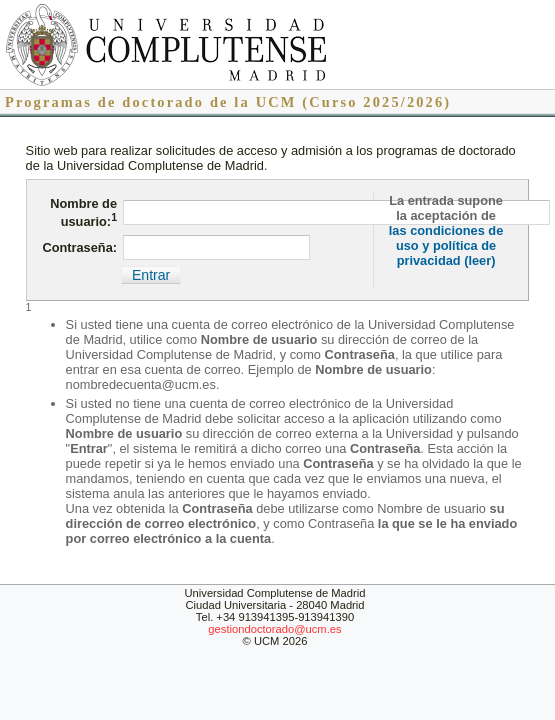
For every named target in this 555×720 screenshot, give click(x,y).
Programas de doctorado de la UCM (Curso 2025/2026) (228, 102)
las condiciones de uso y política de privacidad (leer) (446, 245)
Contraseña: (79, 247)
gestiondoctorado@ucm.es (274, 629)
